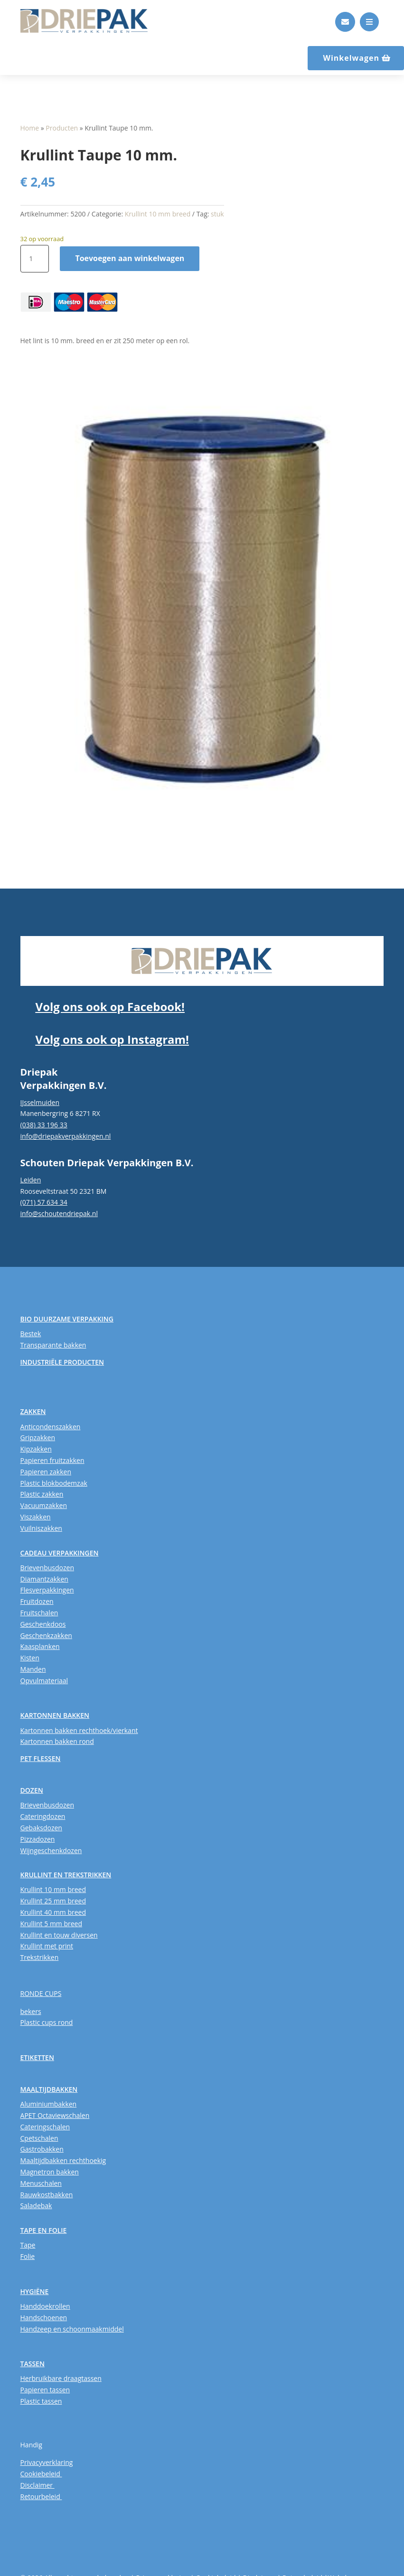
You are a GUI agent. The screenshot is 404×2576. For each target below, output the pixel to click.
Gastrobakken (42, 2149)
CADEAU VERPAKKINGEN (59, 1552)
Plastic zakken (42, 1494)
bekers (30, 2011)
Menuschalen (41, 2183)
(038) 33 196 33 (43, 1124)
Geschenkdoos (43, 1624)
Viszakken (35, 1516)
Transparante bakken (53, 1344)
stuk (217, 213)
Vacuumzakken (43, 1505)
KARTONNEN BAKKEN (55, 1715)
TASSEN (32, 2363)
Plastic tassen (41, 2401)
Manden (33, 1669)
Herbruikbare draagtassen (61, 2378)
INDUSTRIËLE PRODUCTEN (62, 1362)
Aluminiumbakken (48, 2103)
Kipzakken (36, 1448)
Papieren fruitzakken (52, 1460)
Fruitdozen (37, 1601)
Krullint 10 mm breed (157, 213)
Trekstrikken (39, 1957)
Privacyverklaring (46, 2462)
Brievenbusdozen (47, 1567)
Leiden (30, 1179)
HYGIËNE (34, 2291)
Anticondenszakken (50, 1426)
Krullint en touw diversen (59, 1934)
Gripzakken (38, 1437)
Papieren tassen (45, 2389)
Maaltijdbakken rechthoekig (63, 2160)
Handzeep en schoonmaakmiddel (72, 2328)
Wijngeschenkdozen (51, 1850)
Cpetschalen (39, 2138)
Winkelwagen (351, 58)
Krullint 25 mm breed (53, 1900)
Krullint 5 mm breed (51, 1923)
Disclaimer (37, 2485)
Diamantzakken (44, 1578)
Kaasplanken (40, 1646)
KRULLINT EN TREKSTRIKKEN (66, 1874)
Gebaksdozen (41, 1827)
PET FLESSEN (40, 1758)
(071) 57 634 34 (43, 1202)
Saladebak (36, 2205)
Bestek (30, 1333)
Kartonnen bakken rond (57, 1741)
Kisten (29, 1657)
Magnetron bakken (49, 2171)
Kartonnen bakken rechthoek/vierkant (79, 1730)
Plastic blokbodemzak (53, 1483)
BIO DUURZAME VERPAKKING (66, 1318)
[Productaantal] (34, 258)
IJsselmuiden (40, 1102)
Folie (27, 2256)
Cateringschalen (45, 2126)
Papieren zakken (45, 1471)
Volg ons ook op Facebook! (110, 1006)
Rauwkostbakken (46, 2194)
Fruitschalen (39, 1612)
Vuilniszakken (41, 1528)
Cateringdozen (43, 1816)
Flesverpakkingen (47, 1589)
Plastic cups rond (46, 2022)
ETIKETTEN (37, 2057)
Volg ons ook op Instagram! (112, 1039)
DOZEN (31, 1790)
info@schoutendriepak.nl (59, 1213)
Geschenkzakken (46, 1635)
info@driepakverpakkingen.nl (65, 1136)
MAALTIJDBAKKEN (49, 2089)
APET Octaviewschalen (55, 2115)
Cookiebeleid (41, 2473)
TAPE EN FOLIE (43, 2230)
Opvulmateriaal (44, 1680)
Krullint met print (47, 1945)
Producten (62, 127)
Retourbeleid (41, 2496)
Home (29, 127)
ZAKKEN (33, 1411)
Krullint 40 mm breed (53, 1912)
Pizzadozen (37, 1839)
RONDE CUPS (41, 1993)
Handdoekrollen (45, 2306)
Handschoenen (43, 2317)
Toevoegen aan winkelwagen (129, 258)
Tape (28, 2244)
